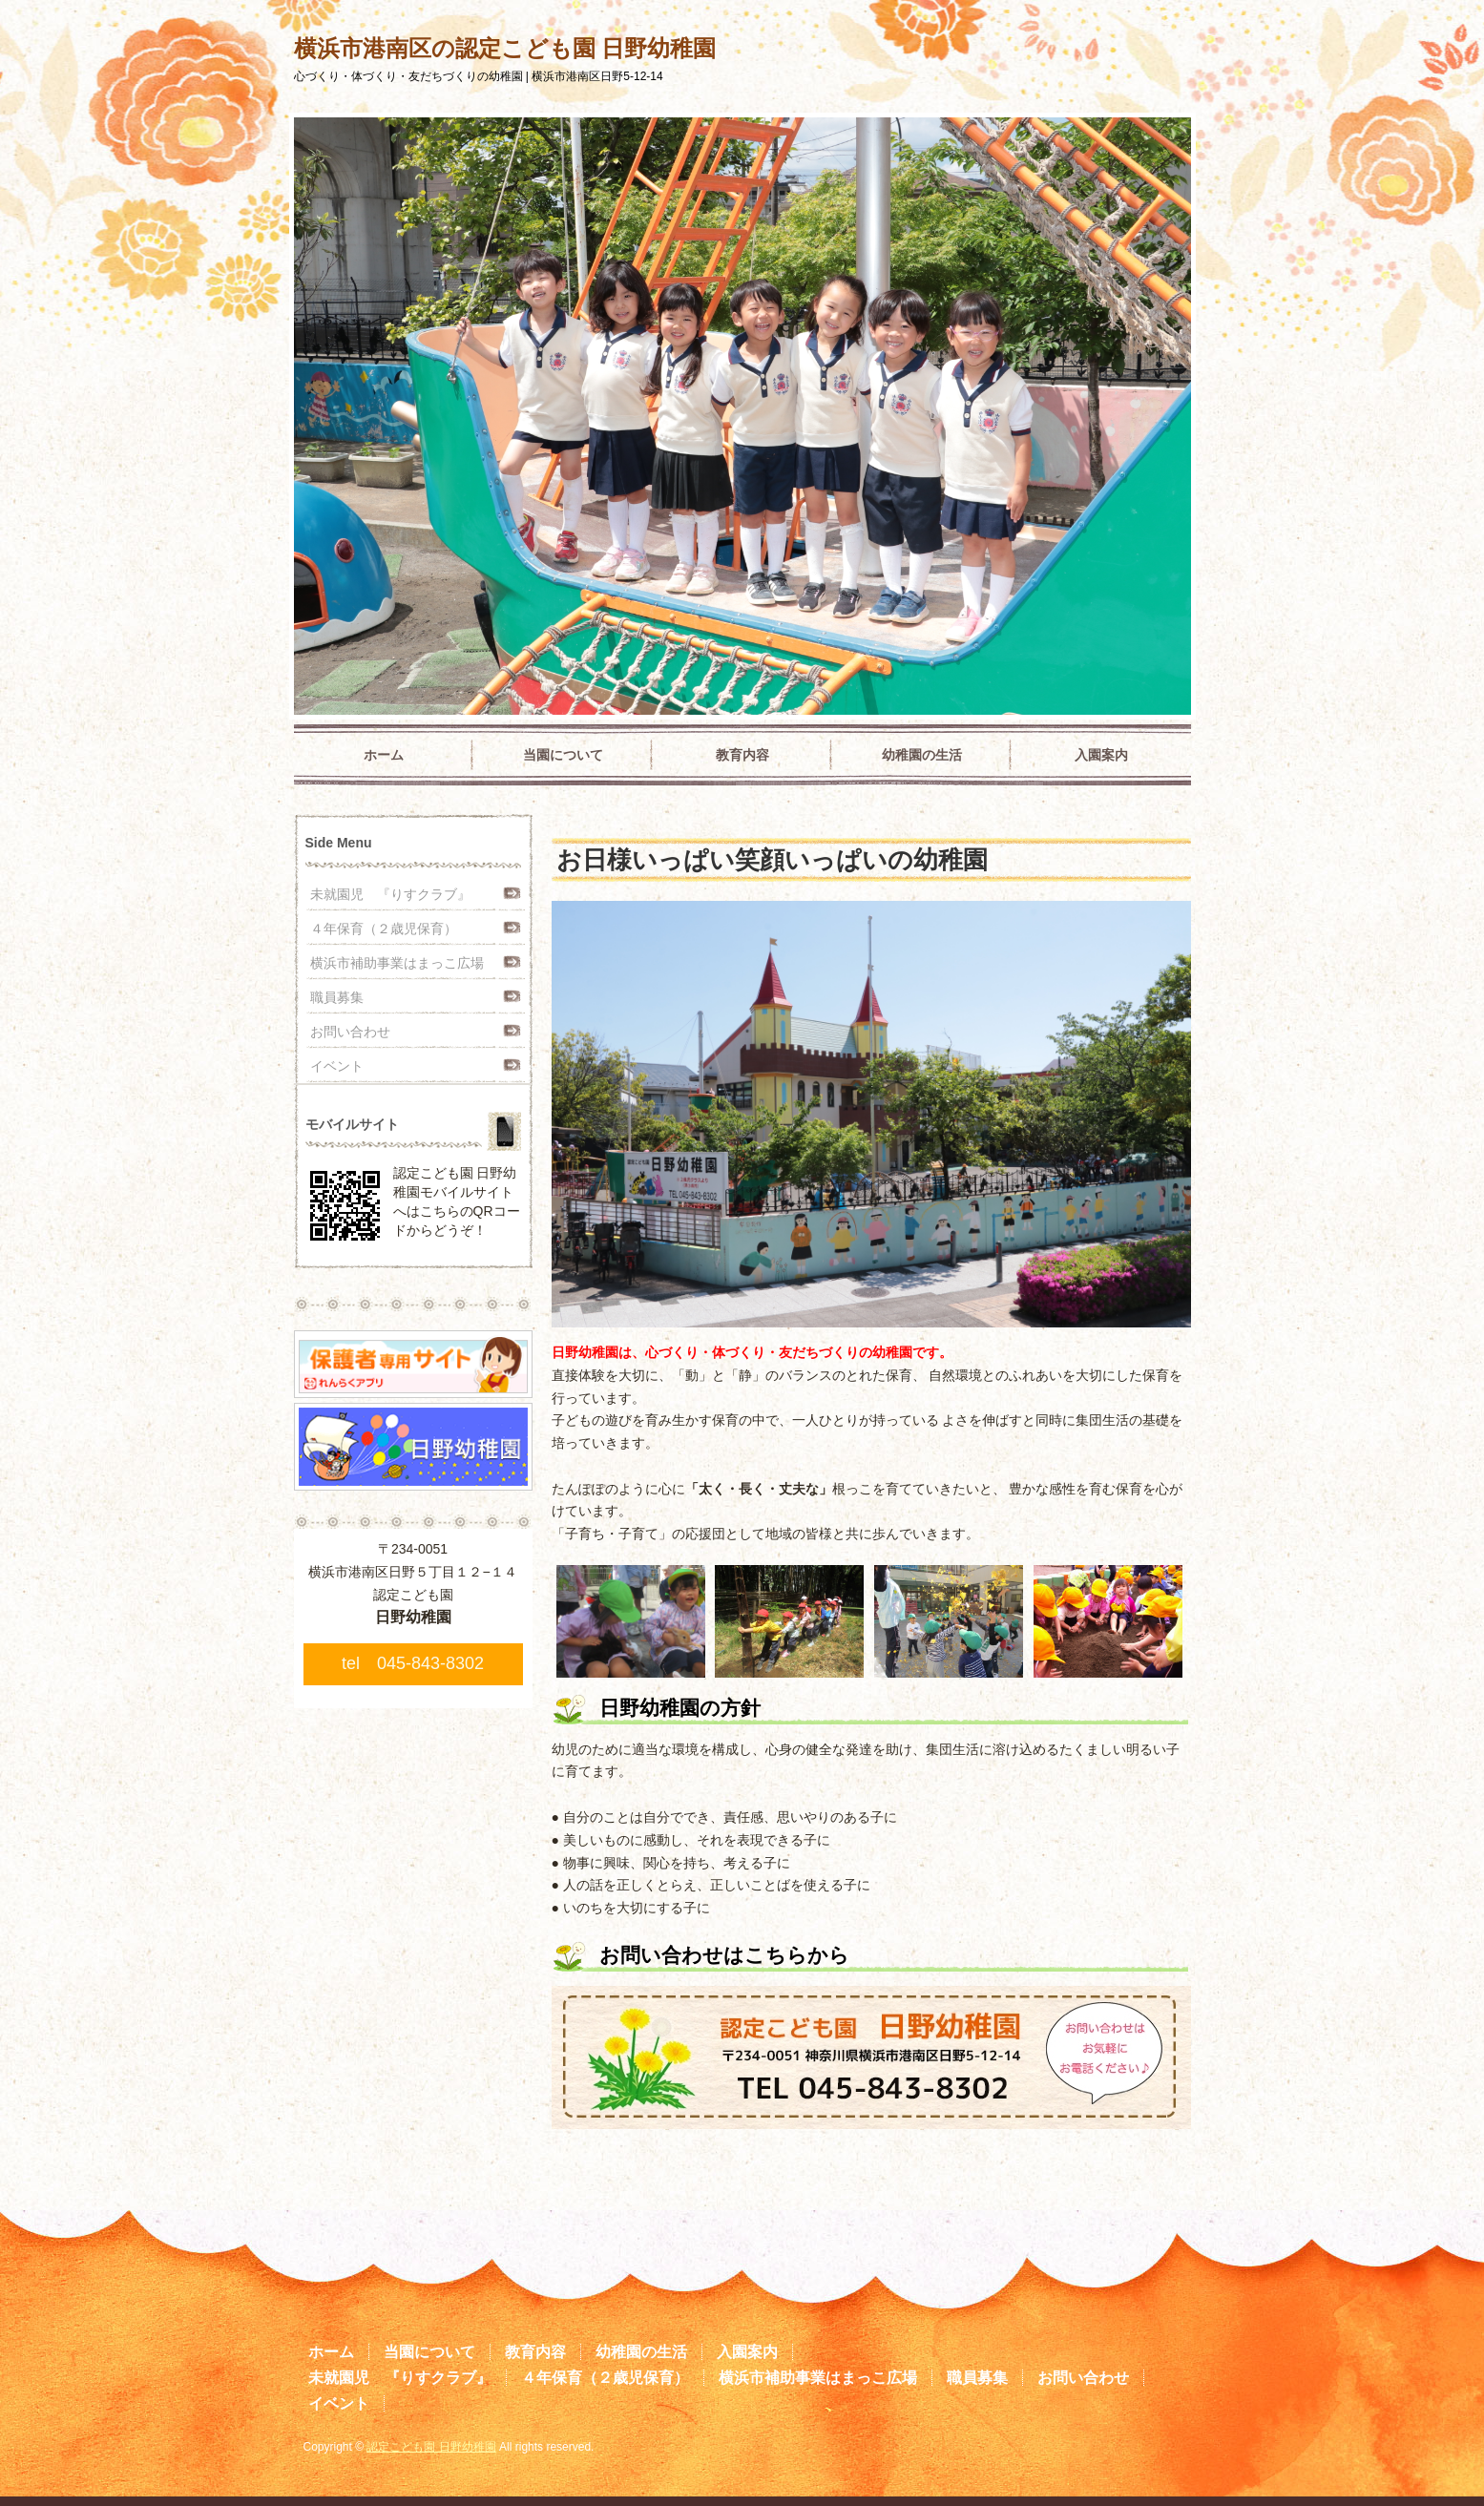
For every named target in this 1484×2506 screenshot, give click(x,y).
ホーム (384, 754)
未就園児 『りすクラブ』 (390, 894)
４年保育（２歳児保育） (383, 928)
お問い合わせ (350, 1031)
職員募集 (337, 997)
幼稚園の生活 (922, 754)
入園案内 (1101, 754)
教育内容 (742, 754)
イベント (337, 1066)
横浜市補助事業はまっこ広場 (397, 963)
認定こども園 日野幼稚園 (430, 2447)
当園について (563, 754)
